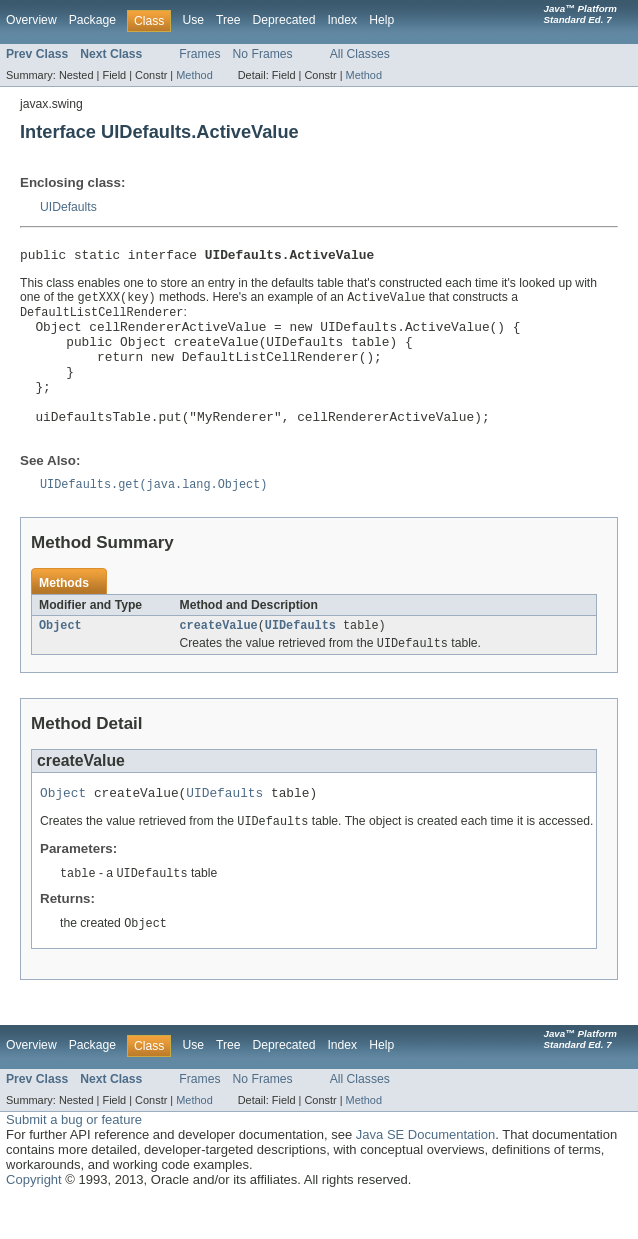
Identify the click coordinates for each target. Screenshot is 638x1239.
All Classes (360, 54)
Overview (31, 20)
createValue (219, 658)
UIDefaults (68, 207)
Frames (199, 54)
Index (342, 20)
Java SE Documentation (425, 1174)
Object (60, 658)
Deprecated (284, 20)
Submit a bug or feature (74, 1159)
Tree (228, 20)
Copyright (34, 1219)
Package (92, 20)
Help (381, 20)
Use (193, 20)
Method (194, 75)
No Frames (263, 54)
